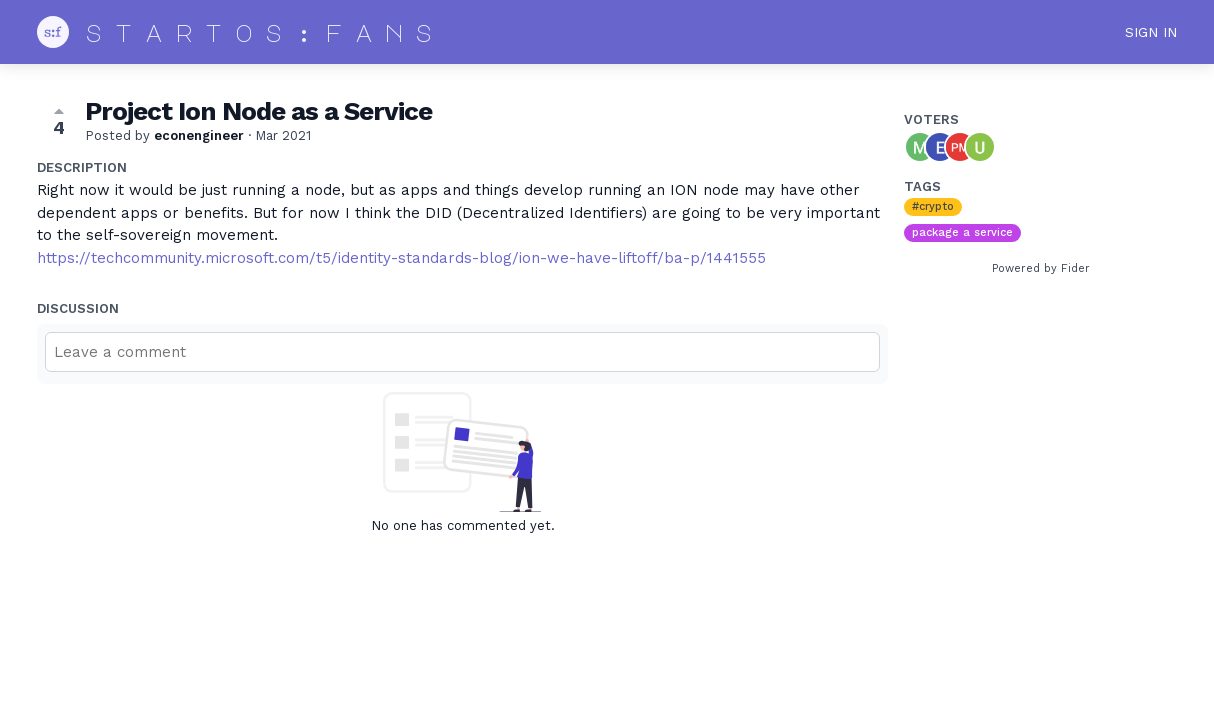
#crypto (933, 206)
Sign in (1151, 32)
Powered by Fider (1041, 268)
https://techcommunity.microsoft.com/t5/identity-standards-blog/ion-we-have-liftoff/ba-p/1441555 (401, 258)
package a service (962, 232)
